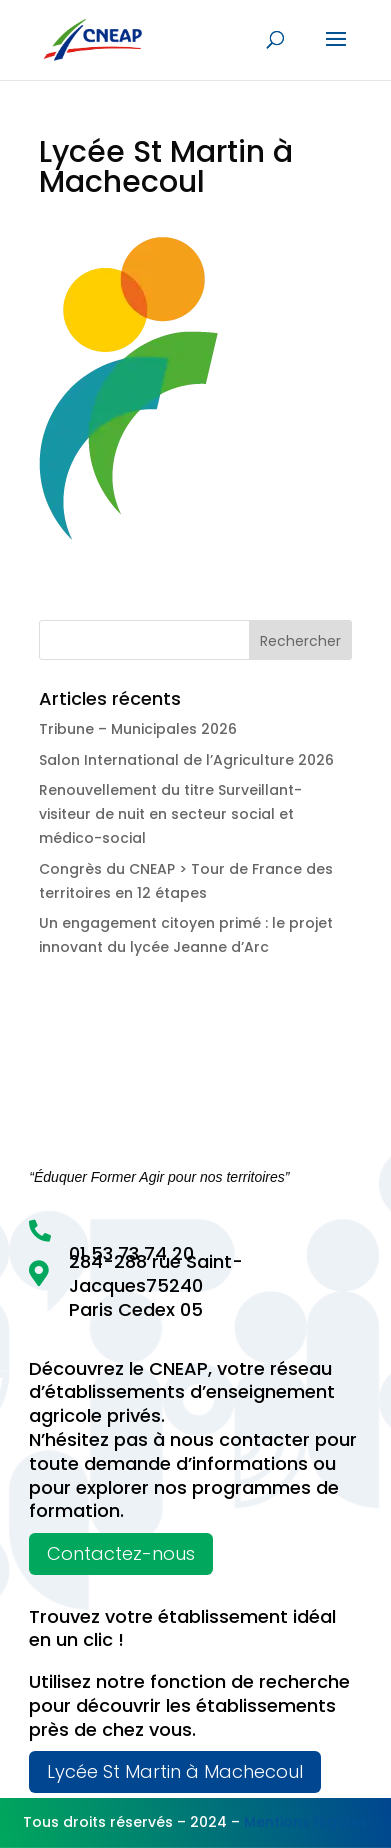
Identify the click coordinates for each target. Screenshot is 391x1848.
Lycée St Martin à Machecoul (175, 1771)
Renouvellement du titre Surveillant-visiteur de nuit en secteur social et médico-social (170, 814)
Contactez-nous (121, 1553)
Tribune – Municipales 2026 (138, 729)
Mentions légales (306, 1822)
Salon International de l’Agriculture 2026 (186, 760)
